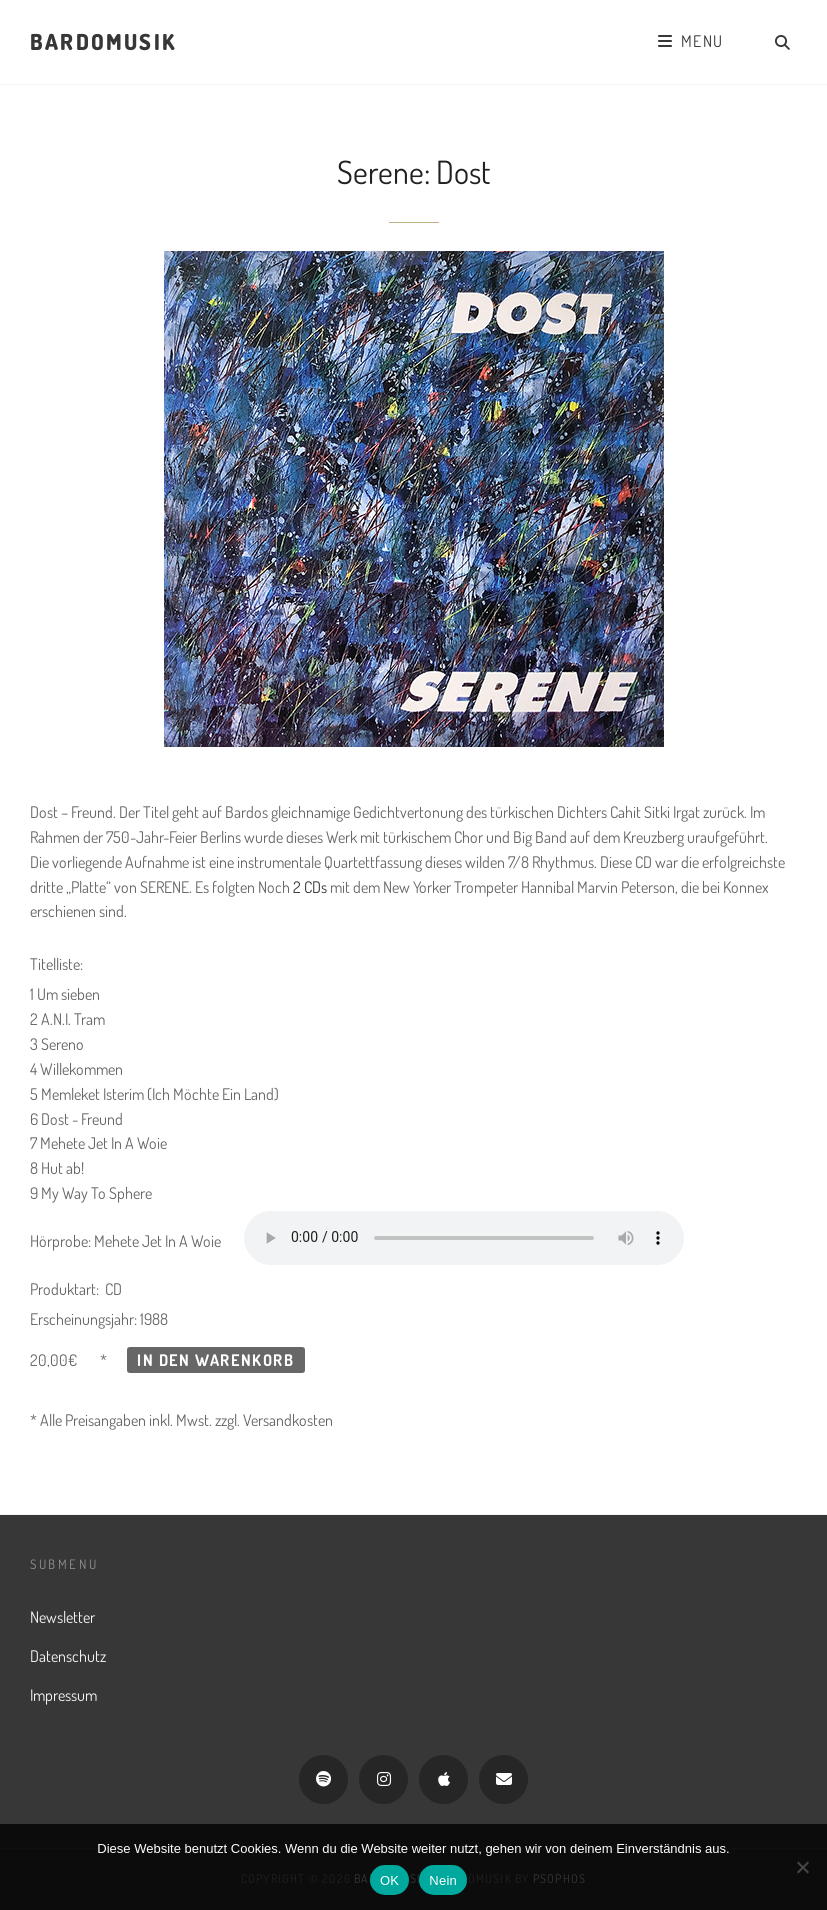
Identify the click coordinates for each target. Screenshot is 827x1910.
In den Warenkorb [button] (216, 1360)
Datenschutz (68, 1656)
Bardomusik (103, 41)
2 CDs (310, 887)
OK (389, 1880)
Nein (443, 1880)
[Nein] (802, 1867)
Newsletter (62, 1617)
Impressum (63, 1695)
